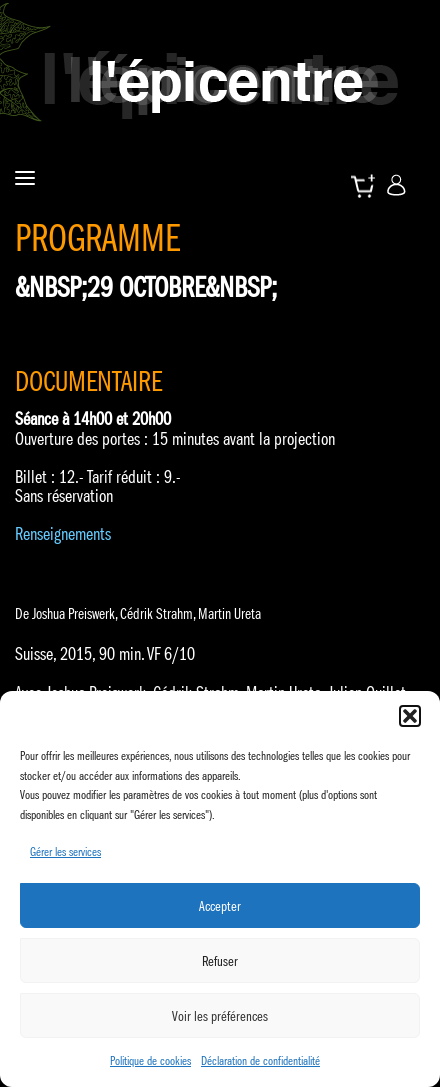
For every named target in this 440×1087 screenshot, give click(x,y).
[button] (410, 716)
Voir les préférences (220, 1016)
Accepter (220, 906)
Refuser (220, 961)
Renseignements (63, 534)
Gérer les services (65, 851)
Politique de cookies (150, 1060)
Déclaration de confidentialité (260, 1060)
